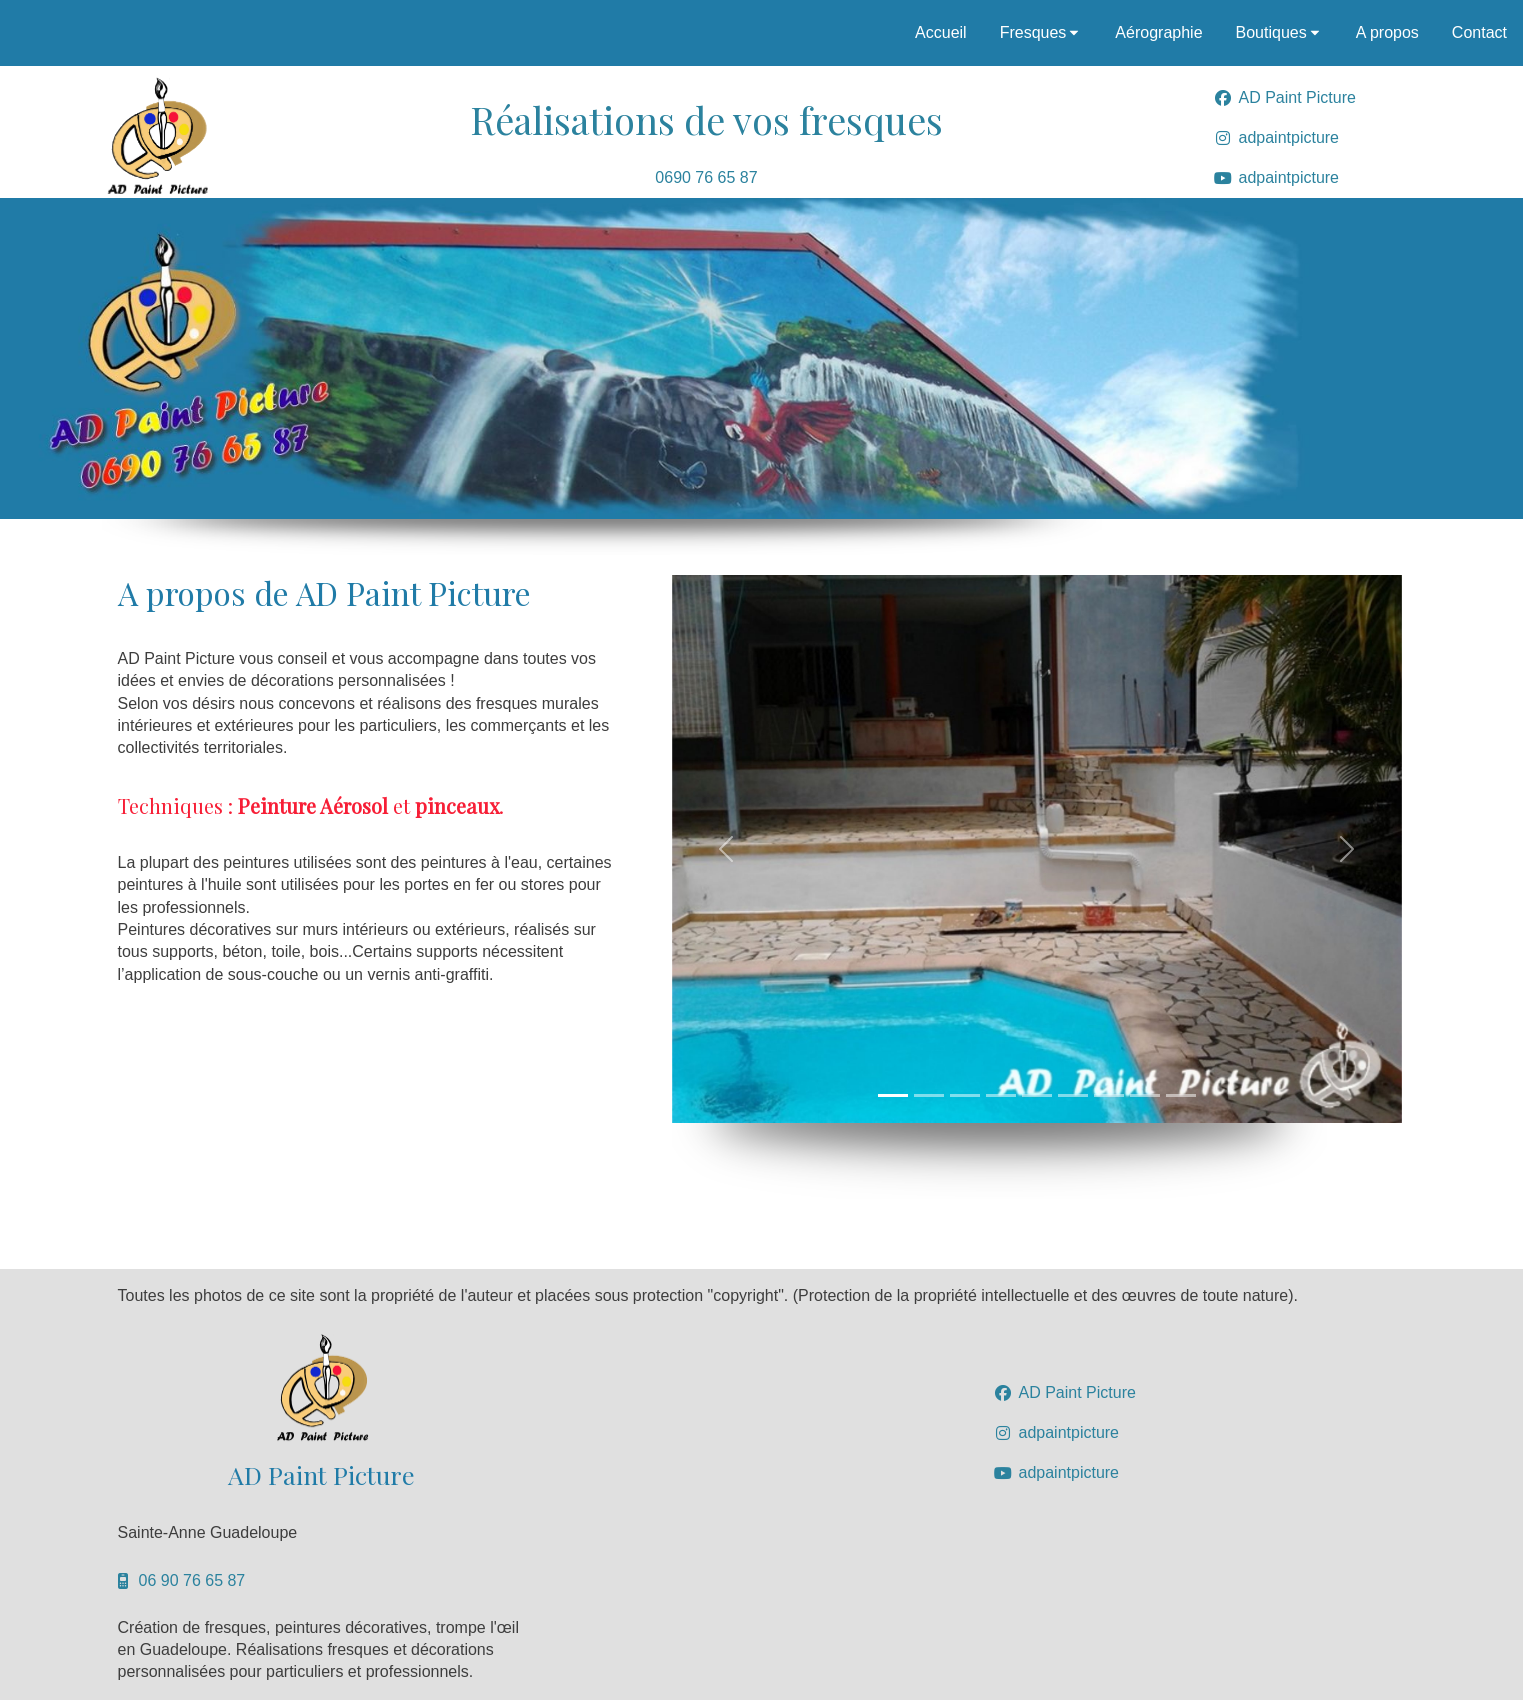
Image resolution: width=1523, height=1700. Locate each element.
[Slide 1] (893, 1095)
